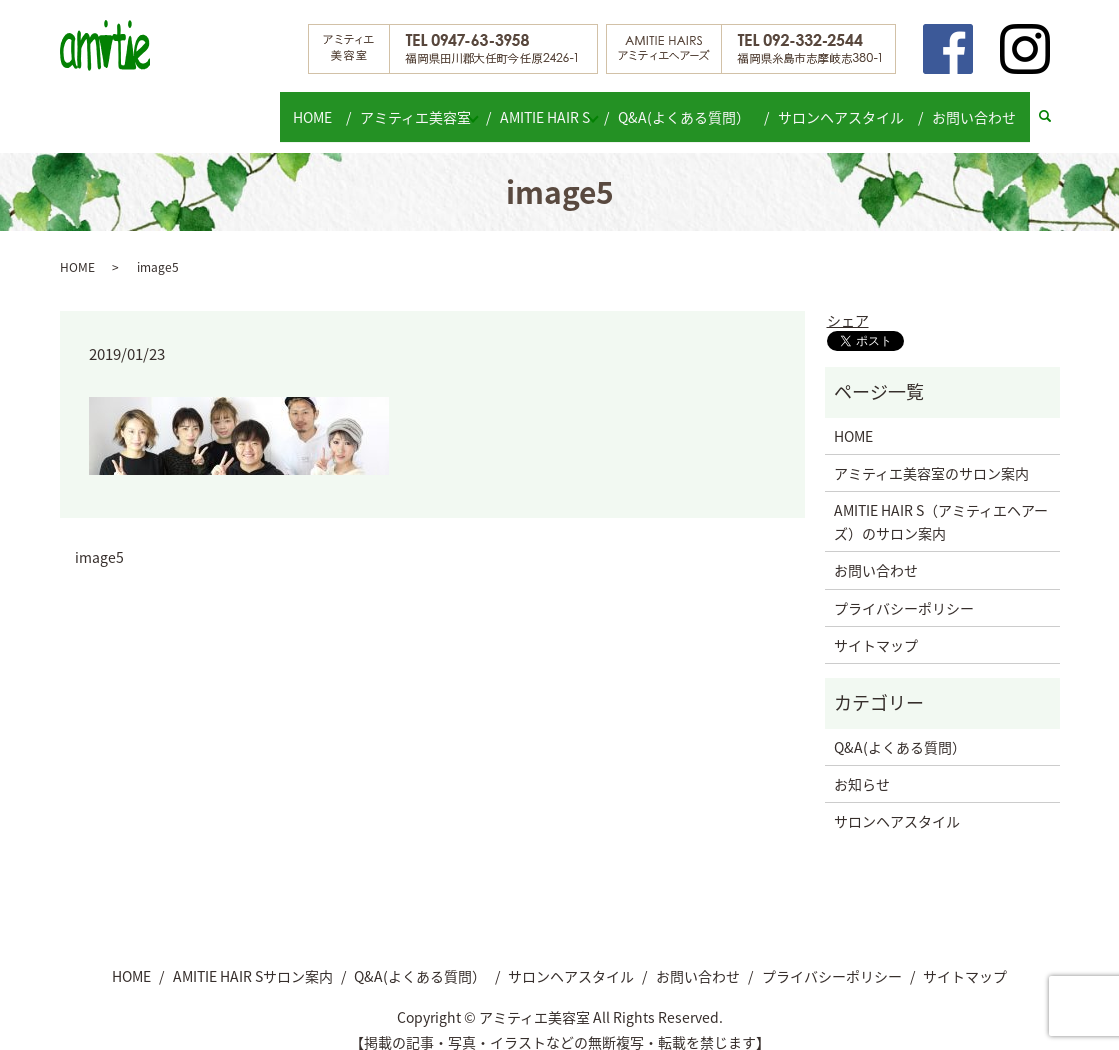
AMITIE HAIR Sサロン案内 (253, 957)
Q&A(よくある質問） (698, 106)
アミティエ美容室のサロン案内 (931, 454)
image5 (99, 538)
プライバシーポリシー (904, 588)
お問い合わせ (976, 106)
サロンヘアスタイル (849, 106)
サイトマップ (876, 626)
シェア (848, 301)
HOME (310, 106)
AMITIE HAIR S (547, 106)
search (1053, 107)
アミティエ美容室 (407, 106)
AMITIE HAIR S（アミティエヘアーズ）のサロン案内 (941, 502)
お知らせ (862, 765)
